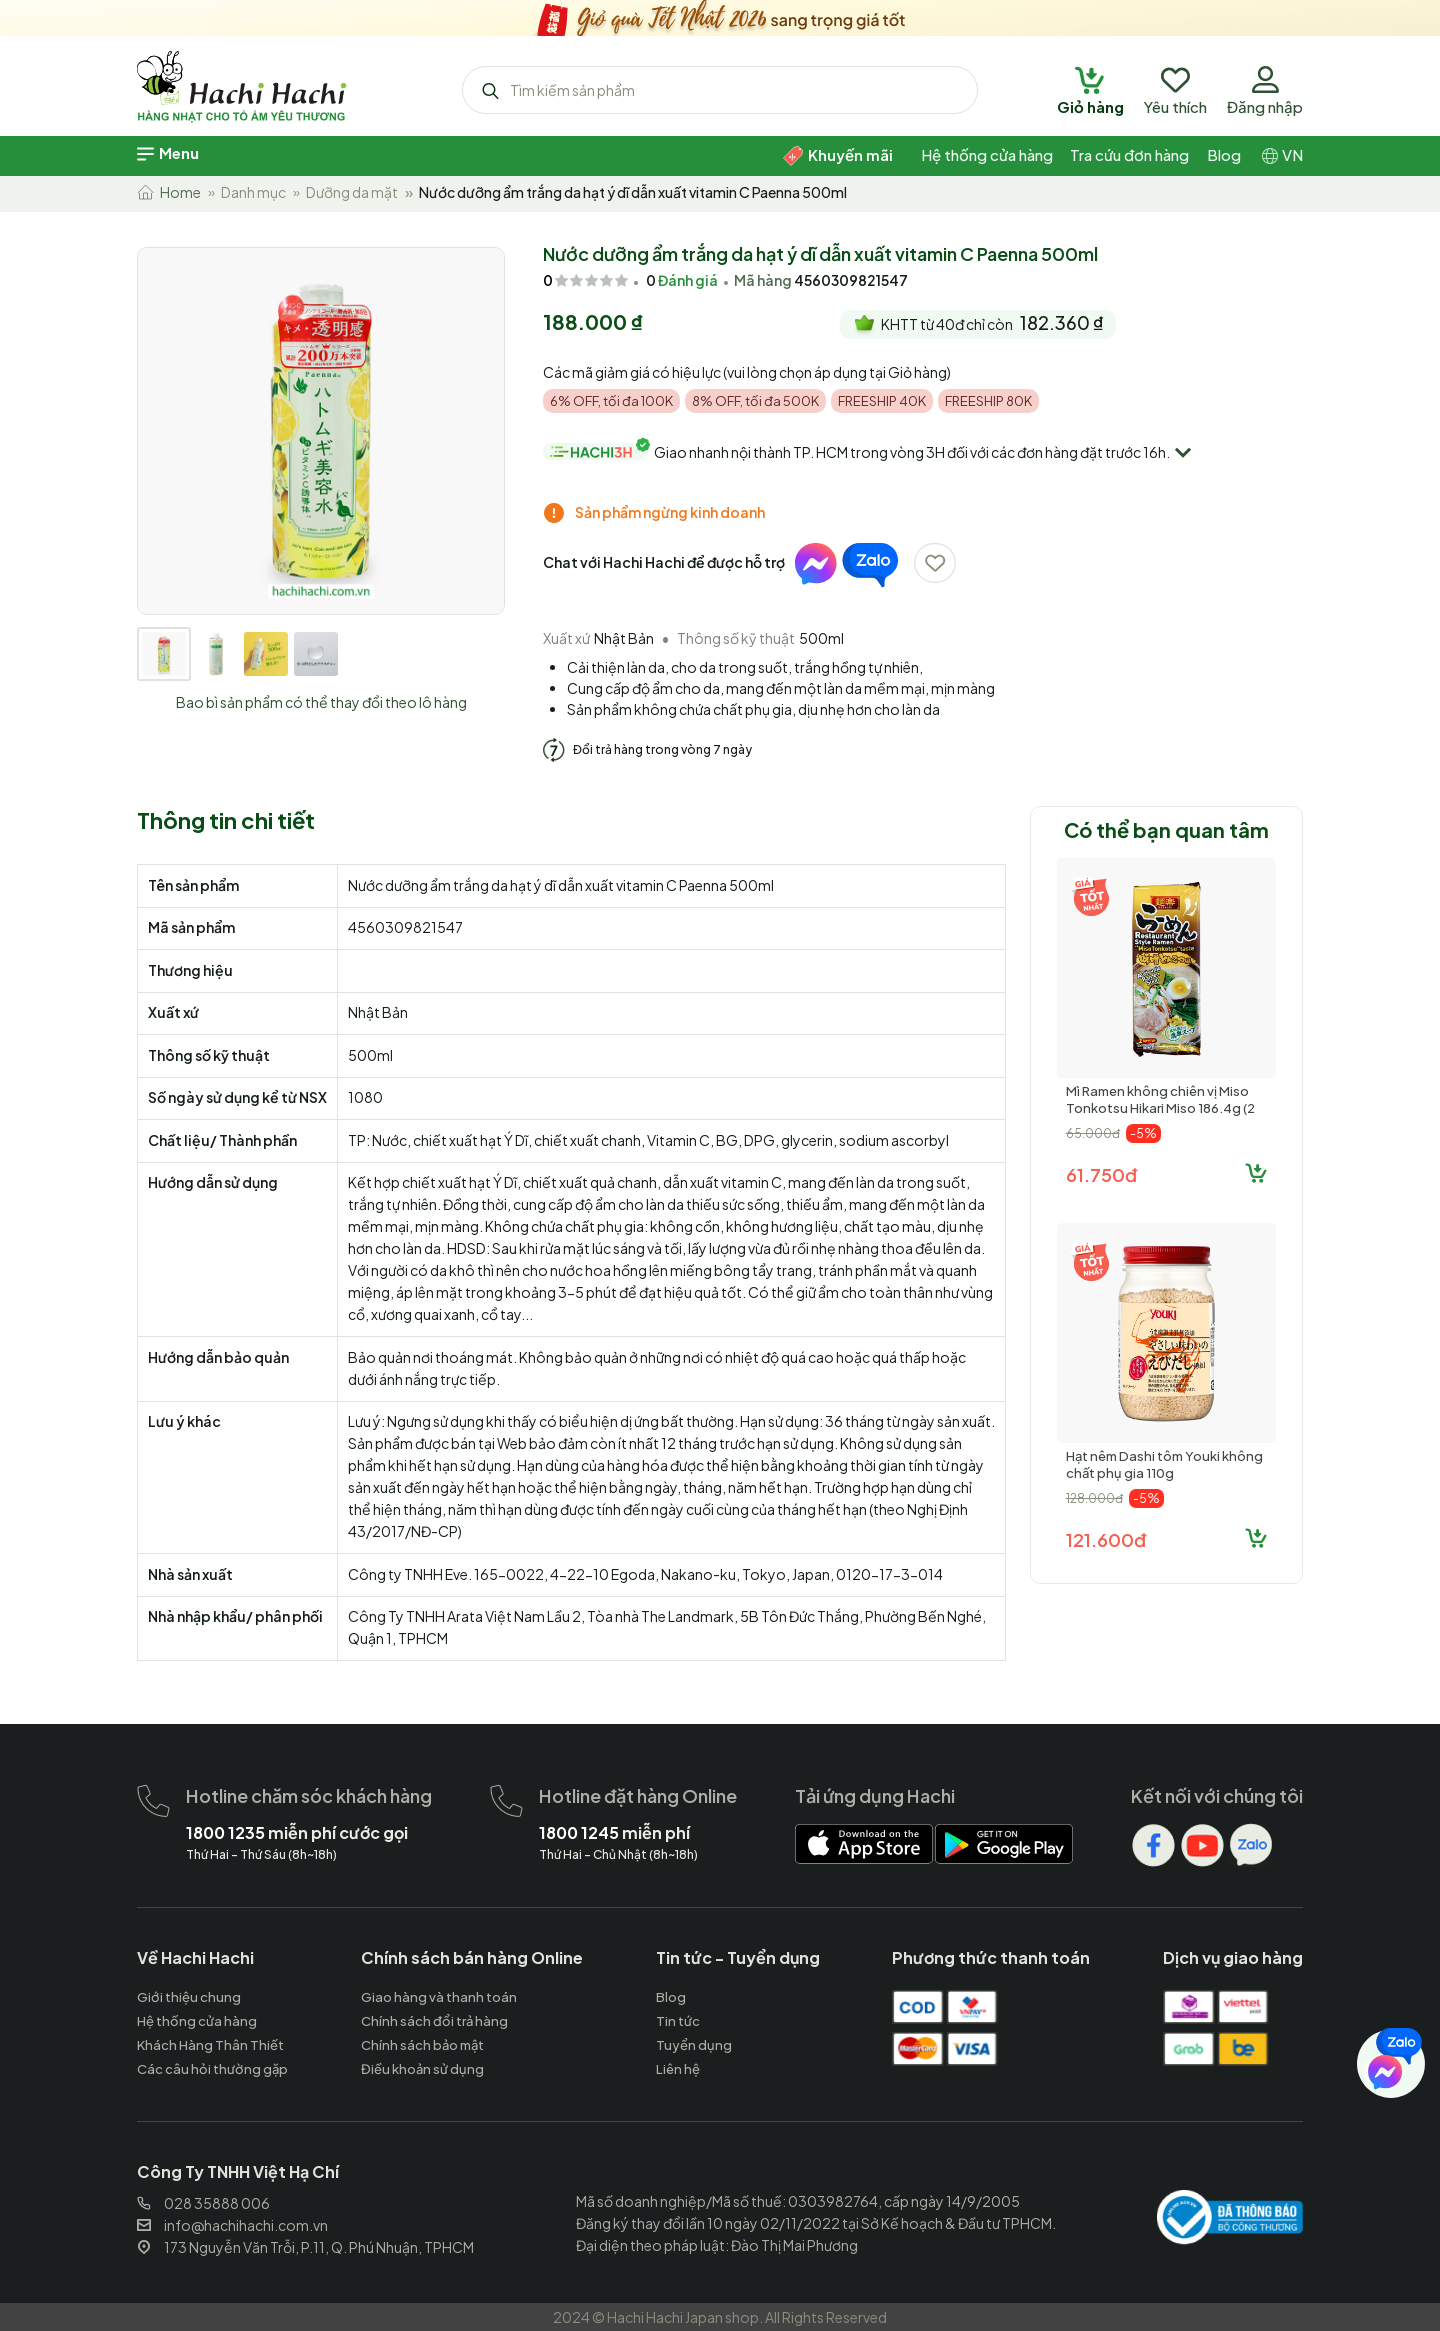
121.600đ (1106, 1539)
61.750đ (1101, 1174)
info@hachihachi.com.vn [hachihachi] (232, 2225)
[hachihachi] (720, 15)
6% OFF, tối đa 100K (611, 401)
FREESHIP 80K (988, 401)
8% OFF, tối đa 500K (755, 401)
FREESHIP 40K (882, 401)
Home (169, 192)
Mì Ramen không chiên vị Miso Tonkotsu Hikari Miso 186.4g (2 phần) (1160, 1108)
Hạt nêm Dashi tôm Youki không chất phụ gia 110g (1164, 1464)
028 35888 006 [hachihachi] (203, 2203)
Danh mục (253, 192)
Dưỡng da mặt (352, 192)
